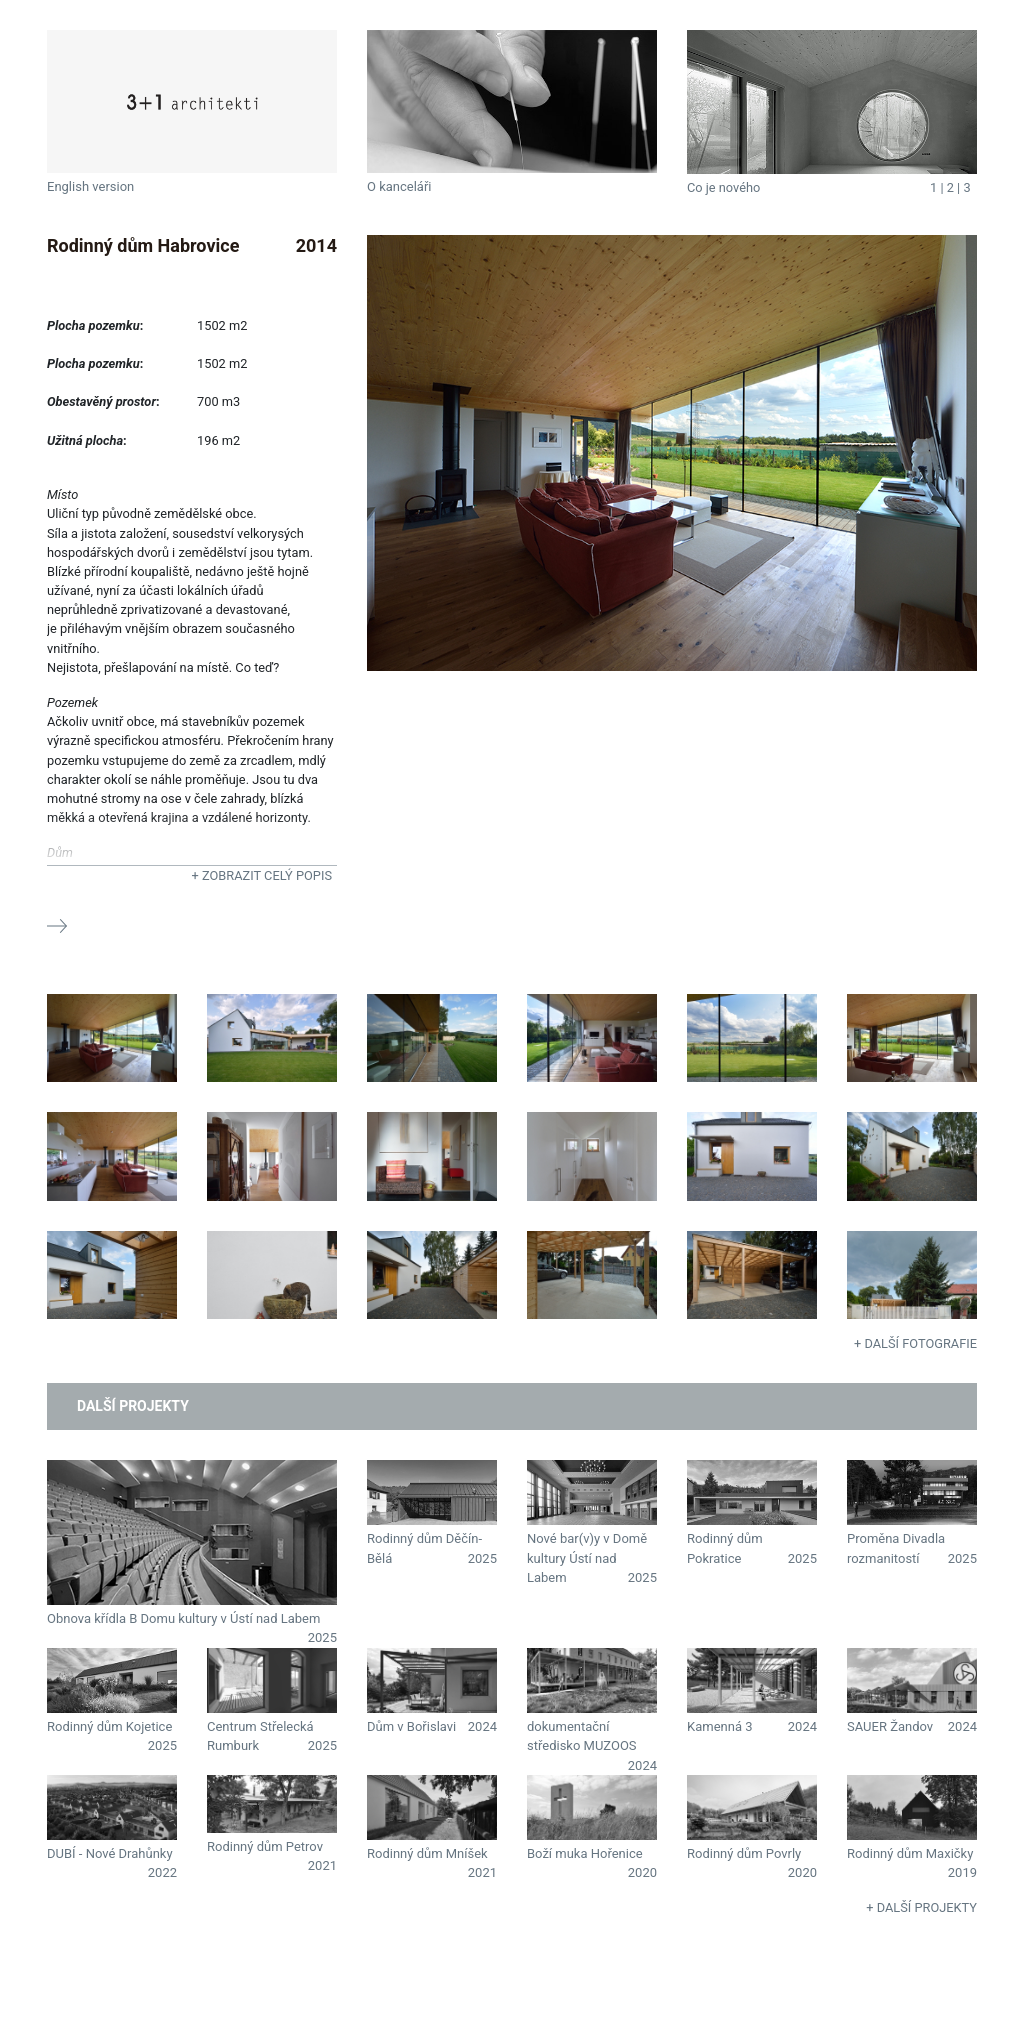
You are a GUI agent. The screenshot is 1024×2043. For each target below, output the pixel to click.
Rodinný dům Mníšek (427, 1853)
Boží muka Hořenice (585, 1853)
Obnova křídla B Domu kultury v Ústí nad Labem (183, 1618)
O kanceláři (399, 186)
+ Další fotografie (915, 1343)
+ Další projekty (921, 1907)
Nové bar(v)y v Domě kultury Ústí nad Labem (587, 1558)
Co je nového (723, 187)
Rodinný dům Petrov (265, 1846)
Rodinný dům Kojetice (109, 1726)
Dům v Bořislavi (411, 1726)
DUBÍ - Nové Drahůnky (110, 1853)
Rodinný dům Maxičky (910, 1853)
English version (90, 186)
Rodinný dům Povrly (744, 1853)
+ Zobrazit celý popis (262, 875)
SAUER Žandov (890, 1726)
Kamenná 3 (719, 1726)
